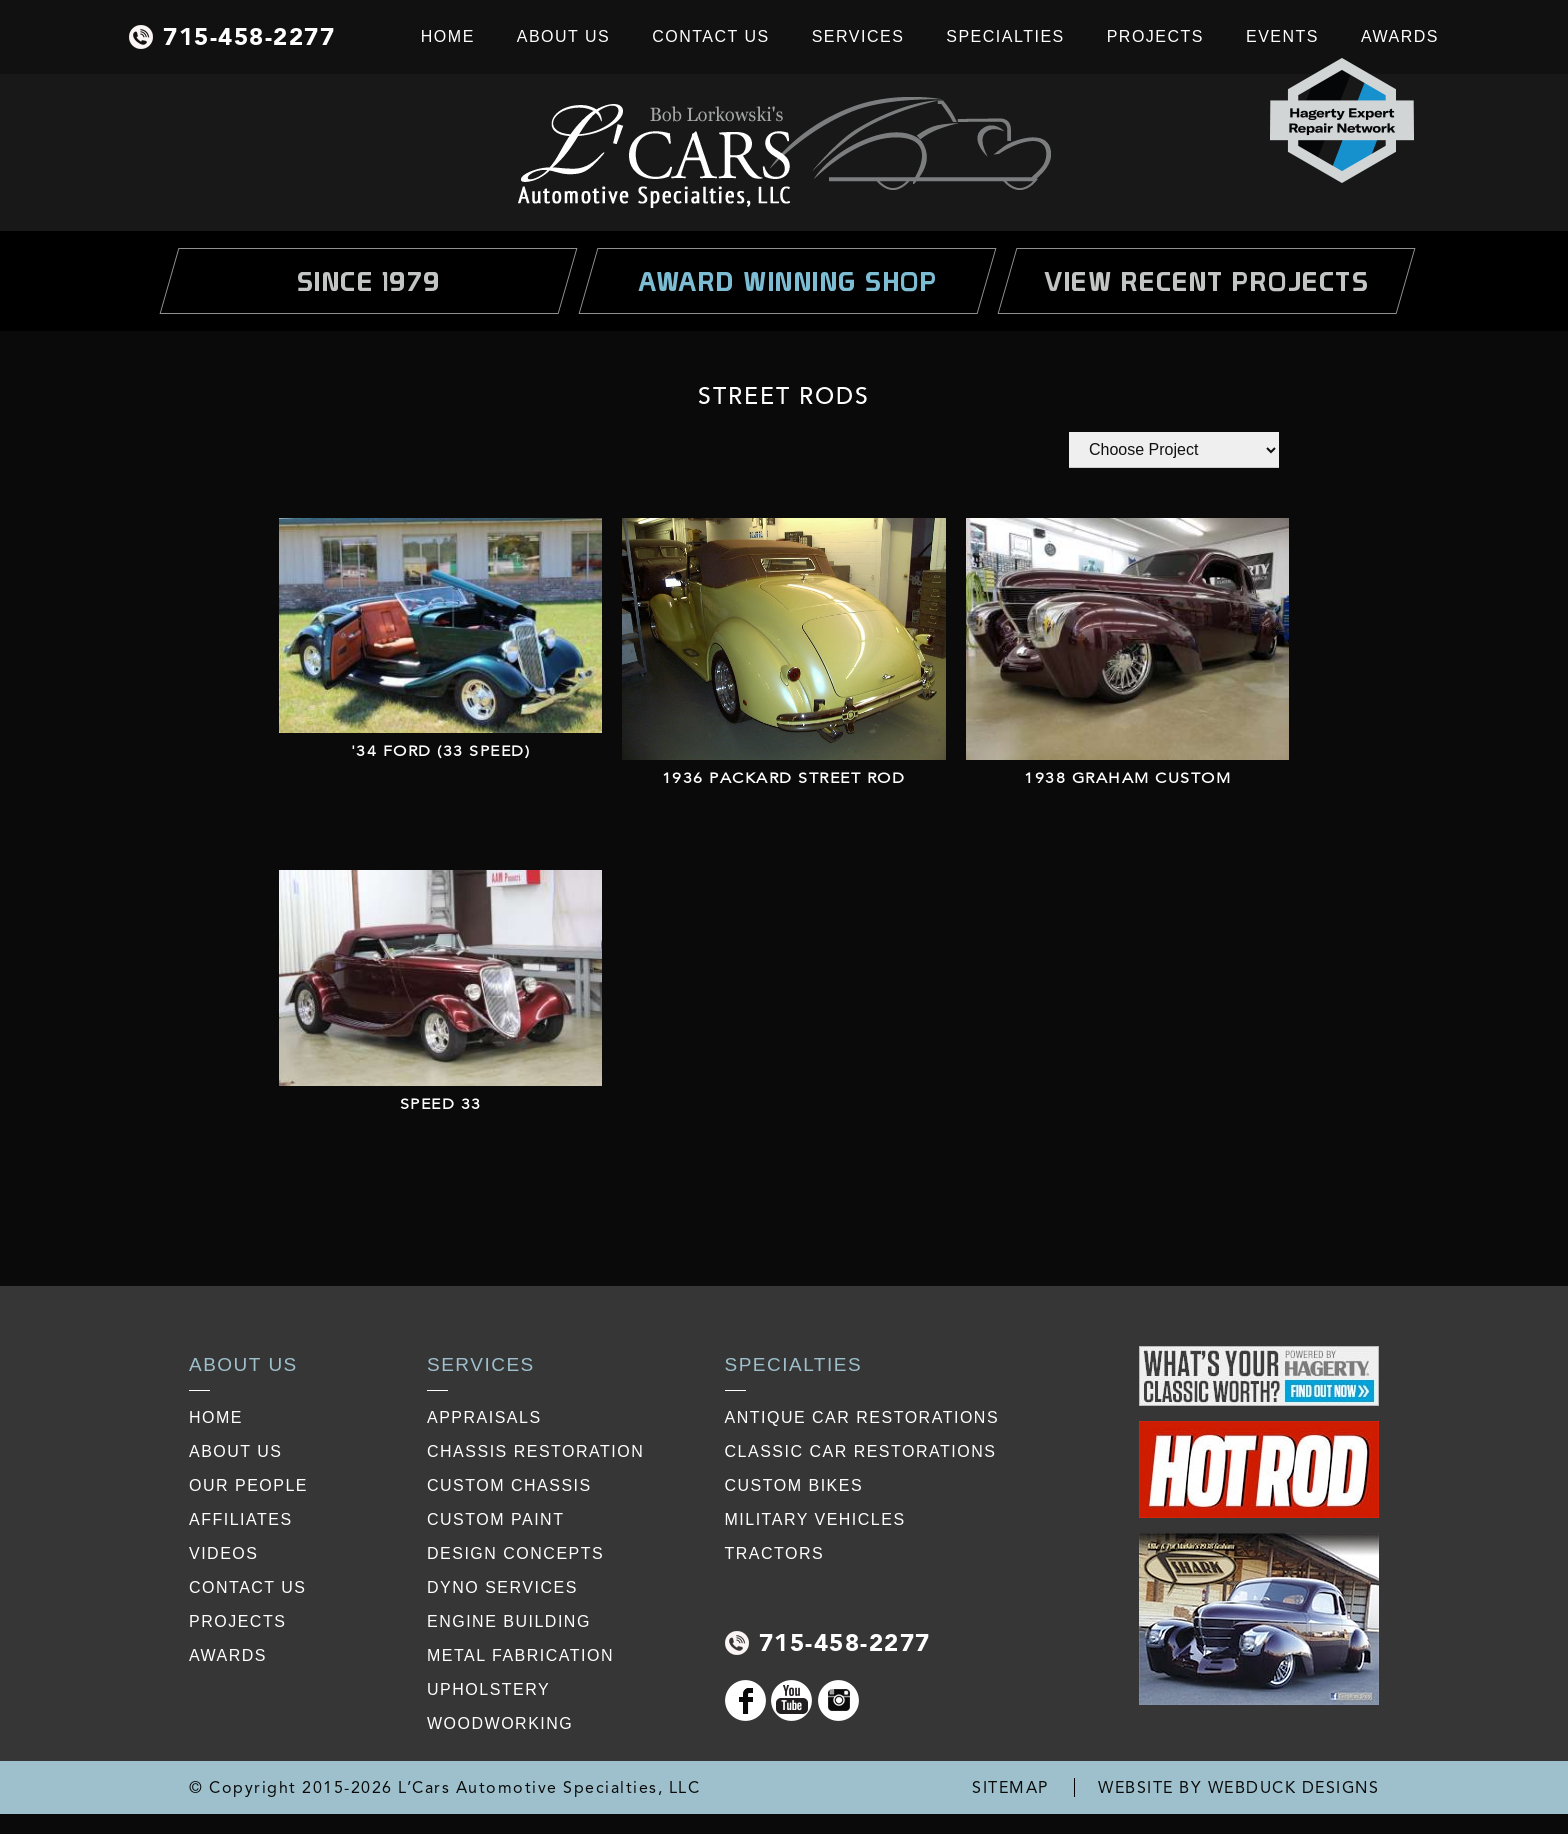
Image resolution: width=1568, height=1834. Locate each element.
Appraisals (484, 1417)
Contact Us (711, 36)
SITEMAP (1010, 1787)
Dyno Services (502, 1587)
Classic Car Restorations (861, 1451)
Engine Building (509, 1621)
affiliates (241, 1519)
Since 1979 (369, 281)
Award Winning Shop (787, 281)
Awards (1400, 36)
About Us (564, 36)
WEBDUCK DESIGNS (1294, 1787)
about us (236, 1451)
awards (228, 1655)
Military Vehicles (815, 1519)
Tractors (775, 1553)
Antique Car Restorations (862, 1417)
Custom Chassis (509, 1485)
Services (858, 36)
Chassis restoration (535, 1451)
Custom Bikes (794, 1485)
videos (223, 1553)
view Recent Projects (1206, 281)
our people (248, 1485)
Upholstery (488, 1689)
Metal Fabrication (520, 1655)
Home (448, 36)
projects (237, 1621)
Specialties (1005, 36)
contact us (248, 1587)
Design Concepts (515, 1553)
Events (1282, 36)
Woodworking (500, 1723)
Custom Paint (495, 1519)
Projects (1155, 36)
